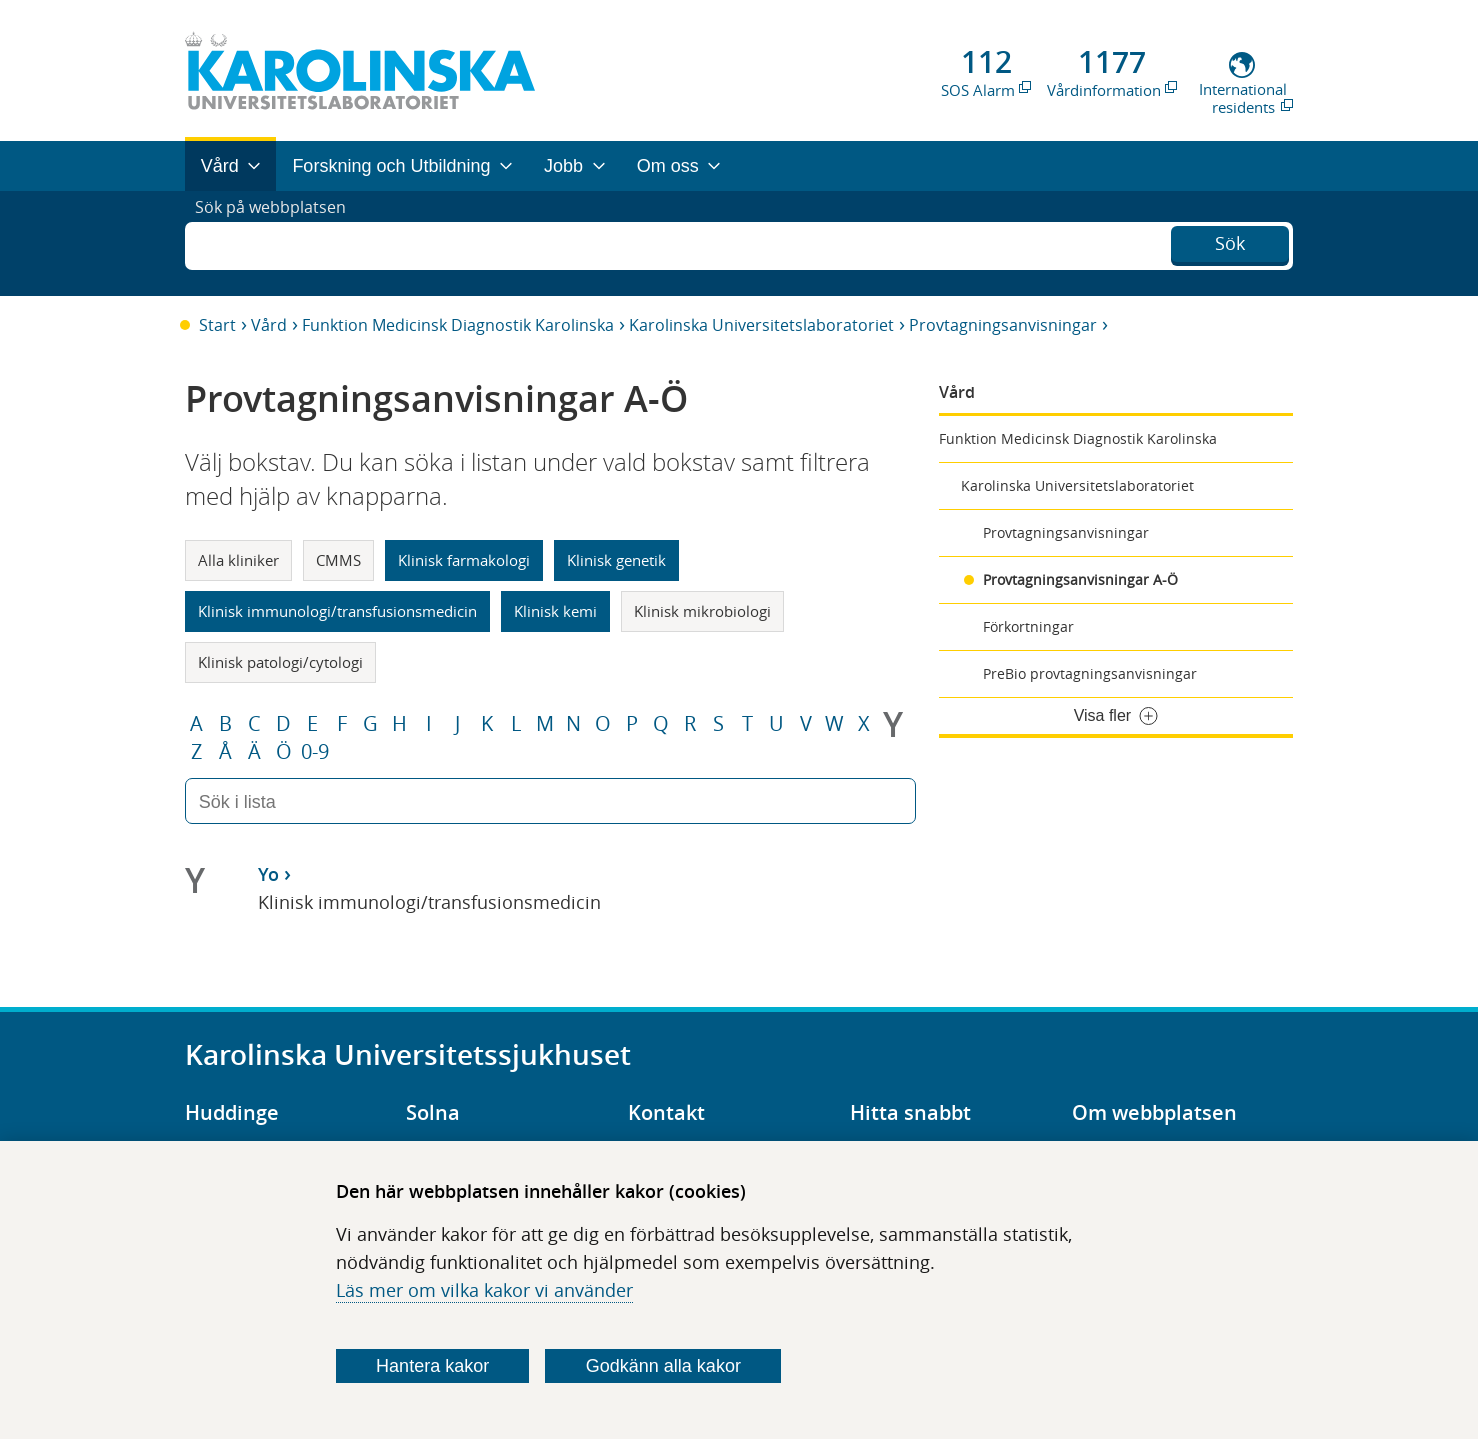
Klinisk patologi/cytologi (280, 662)
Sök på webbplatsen (279, 243)
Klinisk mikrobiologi (702, 611)
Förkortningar (1028, 626)
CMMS (338, 560)
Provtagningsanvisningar (1003, 325)
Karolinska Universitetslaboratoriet (761, 325)
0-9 (315, 752)
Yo (268, 874)
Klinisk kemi (555, 611)
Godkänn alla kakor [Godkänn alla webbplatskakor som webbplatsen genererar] (663, 1366)
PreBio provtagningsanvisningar (1090, 673)
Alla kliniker (238, 560)
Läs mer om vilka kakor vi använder (484, 1290)
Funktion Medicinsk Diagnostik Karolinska (458, 325)
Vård (269, 325)
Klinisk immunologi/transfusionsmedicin (337, 611)
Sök (1230, 241)
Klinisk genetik (616, 560)
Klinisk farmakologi (464, 560)
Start (217, 325)
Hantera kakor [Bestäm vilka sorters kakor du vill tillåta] (432, 1366)
